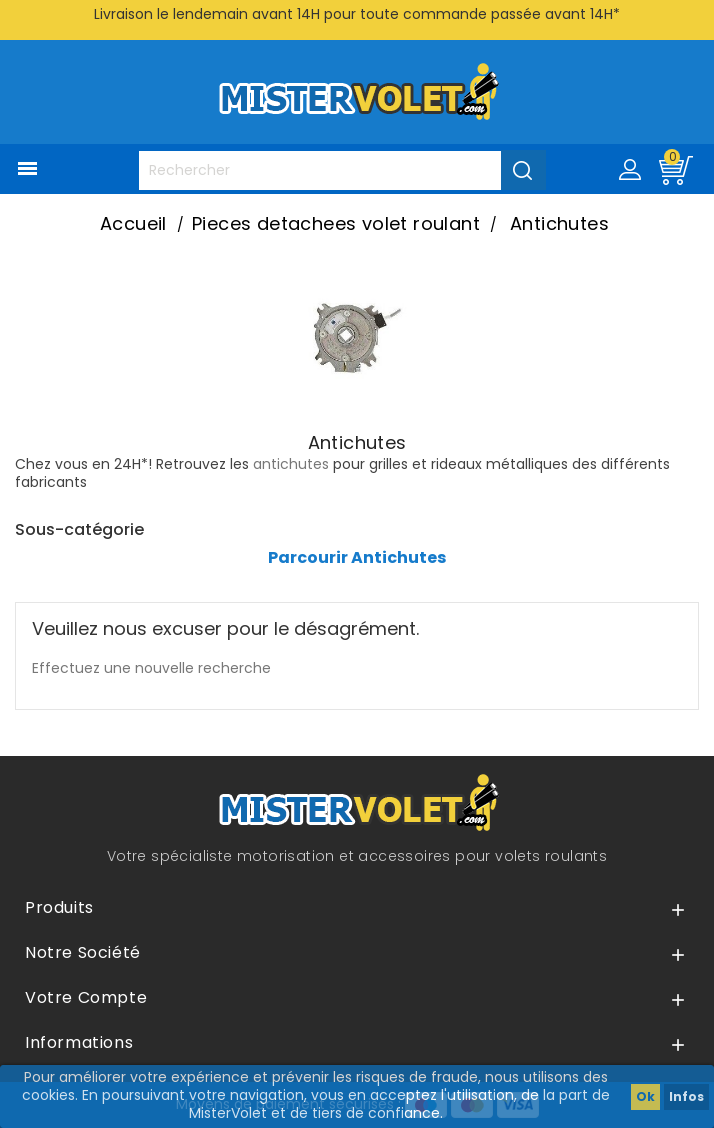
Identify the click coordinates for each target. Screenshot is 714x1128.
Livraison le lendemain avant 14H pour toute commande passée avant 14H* (357, 14)
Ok (645, 1096)
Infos (686, 1096)
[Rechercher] (342, 170)
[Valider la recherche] (523, 170)
